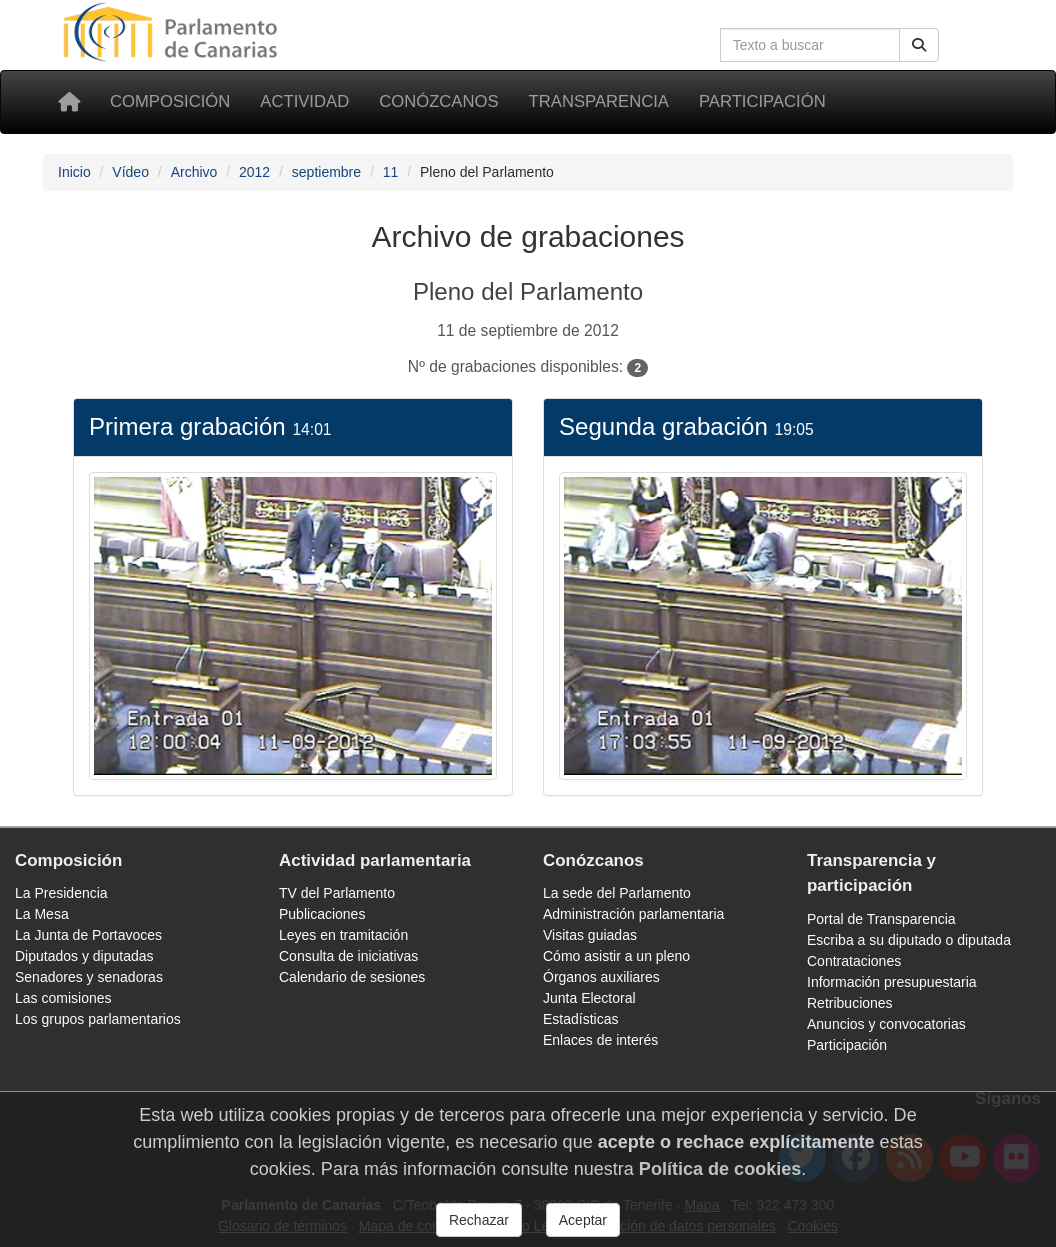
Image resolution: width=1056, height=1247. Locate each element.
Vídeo (130, 172)
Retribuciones (850, 1003)
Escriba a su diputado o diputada (909, 940)
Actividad (304, 101)
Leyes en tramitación (343, 935)
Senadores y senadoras (89, 977)
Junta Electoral (589, 998)
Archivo (194, 172)
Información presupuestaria (892, 982)
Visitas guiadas (590, 935)
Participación (762, 101)
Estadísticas (580, 1019)
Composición (170, 101)
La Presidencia (61, 893)
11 (391, 172)
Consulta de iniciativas (348, 956)
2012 (254, 172)
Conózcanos (438, 101)
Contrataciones (854, 961)
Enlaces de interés (600, 1040)
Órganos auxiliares (601, 977)
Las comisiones (63, 998)
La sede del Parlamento (617, 893)
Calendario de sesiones (352, 977)
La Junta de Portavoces (88, 935)
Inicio (74, 172)
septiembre (326, 172)
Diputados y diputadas (84, 956)
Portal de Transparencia (881, 919)
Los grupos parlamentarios (98, 1019)
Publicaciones (322, 914)
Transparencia (599, 101)
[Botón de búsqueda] (919, 45)
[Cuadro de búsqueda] (810, 45)
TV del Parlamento (337, 893)
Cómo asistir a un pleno (616, 956)
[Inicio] (69, 102)
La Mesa (42, 914)
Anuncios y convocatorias (886, 1024)
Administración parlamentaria (633, 914)
